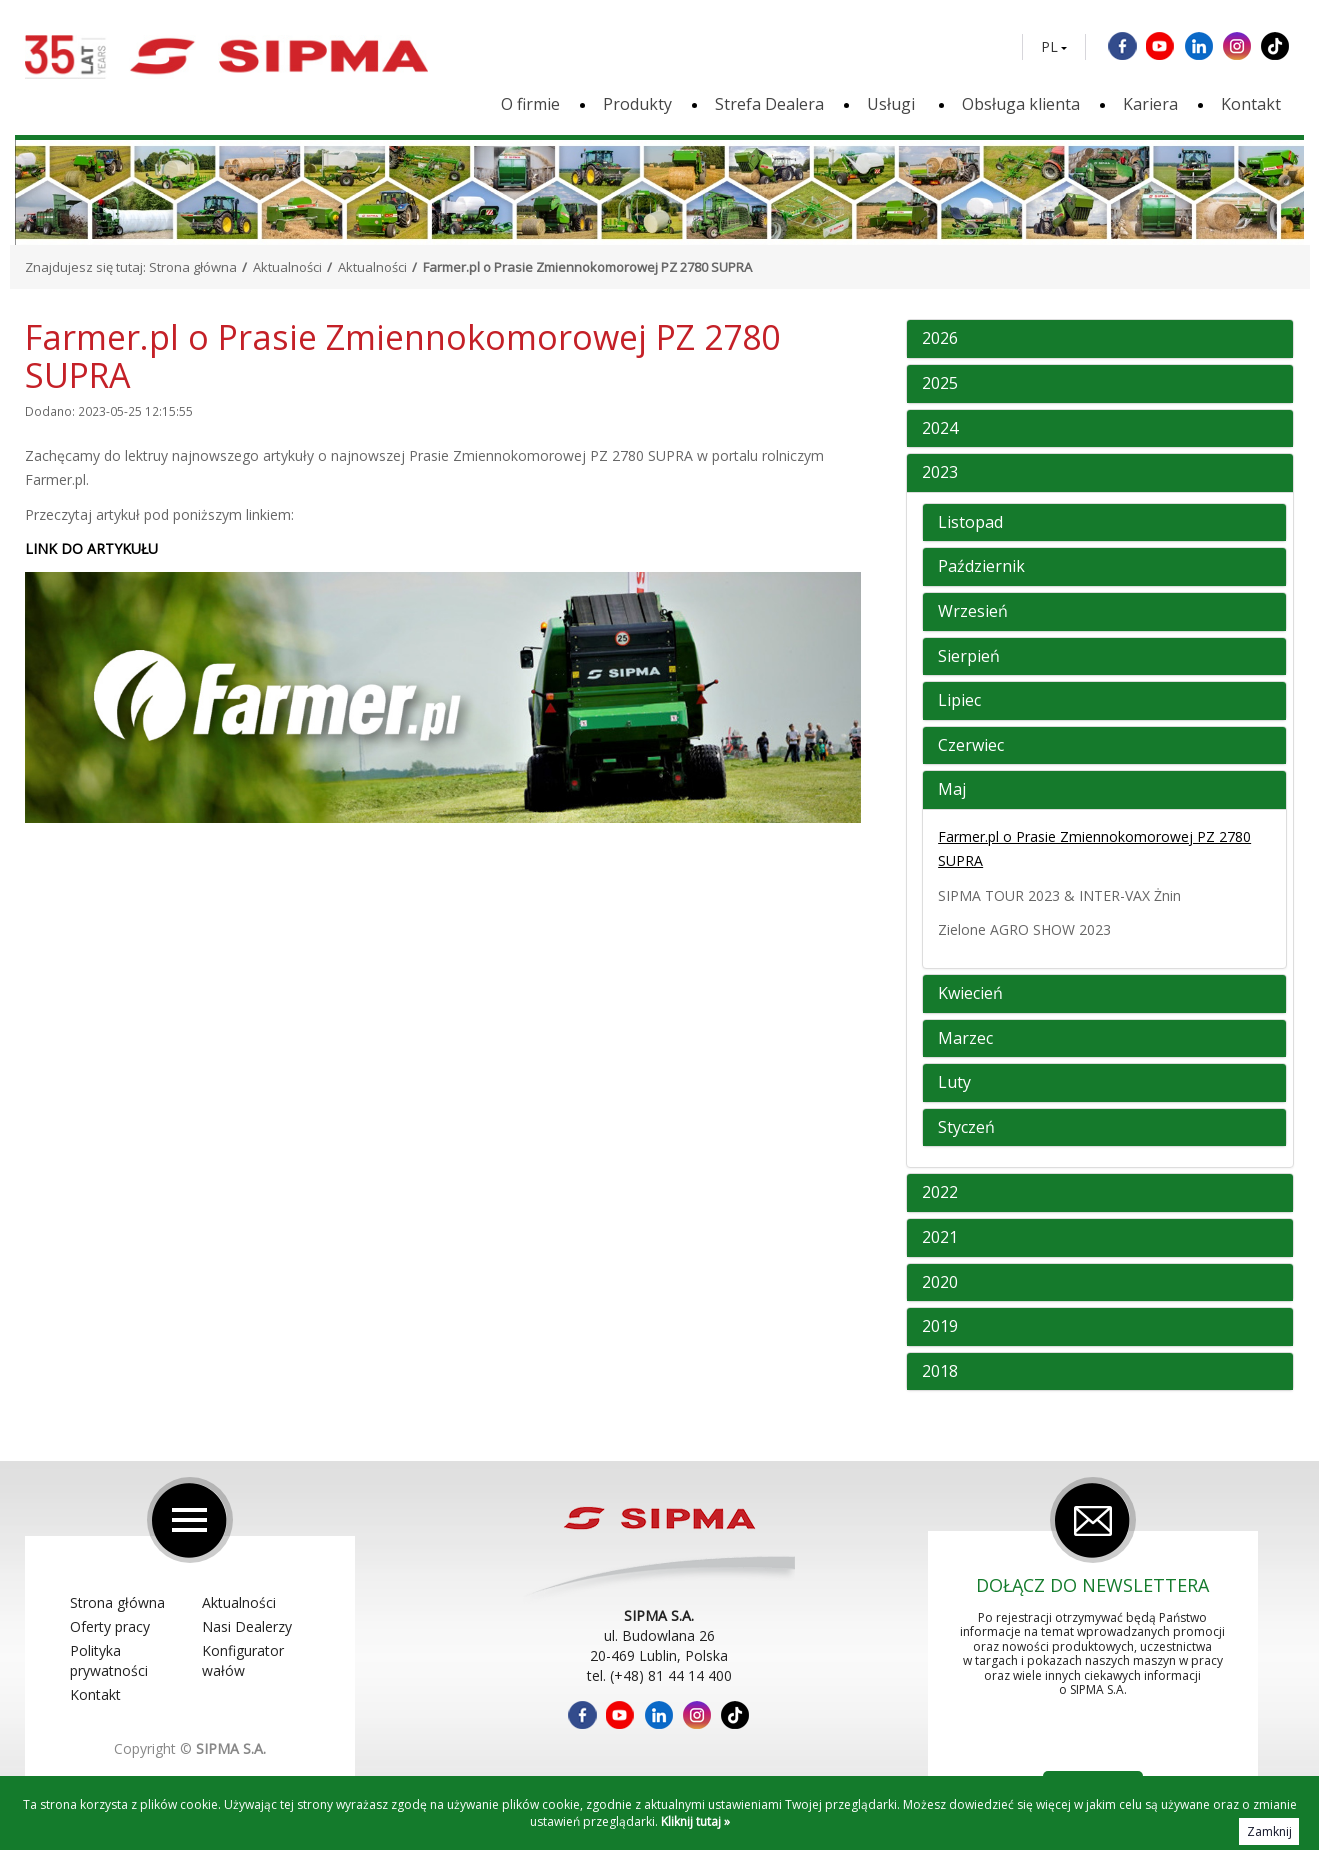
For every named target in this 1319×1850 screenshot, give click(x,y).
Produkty (637, 104)
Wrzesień (973, 612)
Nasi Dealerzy (247, 1626)
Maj (952, 790)
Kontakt (1251, 104)
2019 (940, 1327)
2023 (940, 473)
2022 (940, 1193)
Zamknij (1269, 1831)
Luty (954, 1083)
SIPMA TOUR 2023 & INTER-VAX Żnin (1059, 895)
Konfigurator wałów (243, 1660)
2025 (940, 384)
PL (1049, 47)
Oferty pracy (110, 1626)
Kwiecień (970, 994)
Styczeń (966, 1128)
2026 (940, 339)
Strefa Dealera (769, 104)
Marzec (965, 1039)
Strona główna (193, 267)
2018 (940, 1372)
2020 (940, 1283)
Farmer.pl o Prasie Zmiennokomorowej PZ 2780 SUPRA (1094, 849)
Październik (981, 567)
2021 (940, 1238)
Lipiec (959, 701)
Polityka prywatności (109, 1660)
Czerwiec (971, 746)
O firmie (530, 104)
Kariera (1150, 104)
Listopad (970, 523)
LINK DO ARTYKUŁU (91, 548)
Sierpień (969, 657)
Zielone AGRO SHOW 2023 (1024, 929)
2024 (940, 429)
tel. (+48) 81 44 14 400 (659, 1675)
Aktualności (287, 267)
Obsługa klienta (1021, 104)
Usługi (893, 104)
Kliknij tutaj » (695, 1821)
